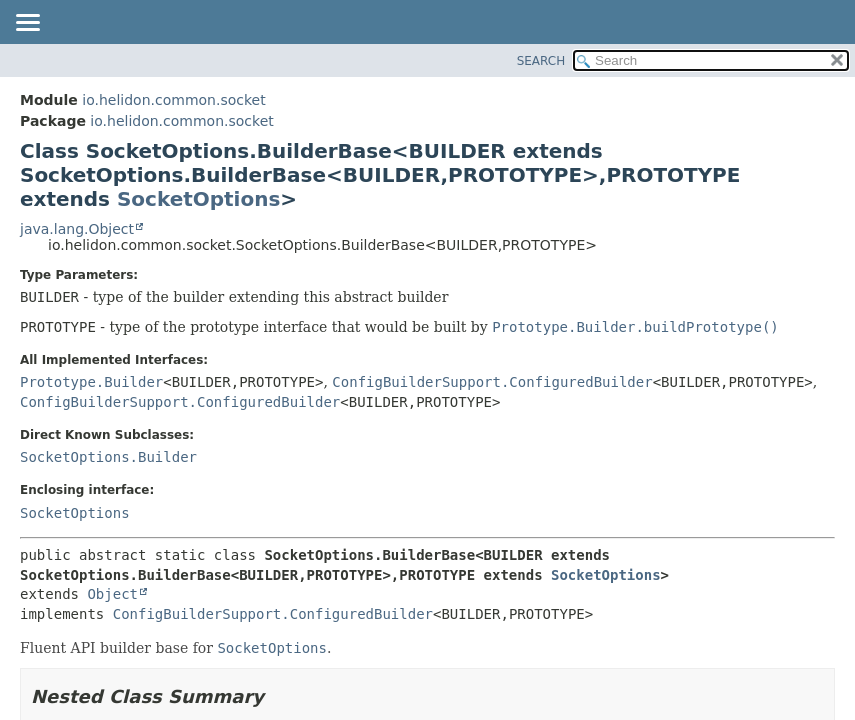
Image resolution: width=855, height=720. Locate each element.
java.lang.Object (77, 229)
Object (112, 594)
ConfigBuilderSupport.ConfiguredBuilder (492, 382)
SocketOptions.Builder (108, 457)
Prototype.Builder (91, 382)
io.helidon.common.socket (173, 100)
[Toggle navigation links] (27, 24)
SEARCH (541, 61)
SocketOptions (198, 199)
